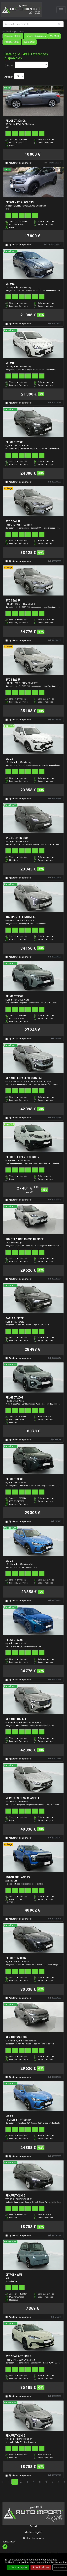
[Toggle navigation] (61, 9)
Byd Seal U (29, 42)
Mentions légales (33, 2532)
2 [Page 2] (21, 2481)
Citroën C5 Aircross (36, 36)
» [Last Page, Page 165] (64, 2481)
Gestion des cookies (33, 2538)
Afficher (8, 76)
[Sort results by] (31, 64)
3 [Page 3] (27, 2481)
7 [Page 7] (52, 2481)
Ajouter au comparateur (20, 163)
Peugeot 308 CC (12, 36)
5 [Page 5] (40, 2481)
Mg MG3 (54, 36)
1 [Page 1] (14, 2481)
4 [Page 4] (33, 2481)
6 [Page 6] (46, 2481)
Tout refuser (40, 2567)
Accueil (33, 2526)
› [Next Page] (58, 2481)
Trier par (8, 65)
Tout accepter (17, 2567)
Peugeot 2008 (11, 42)
